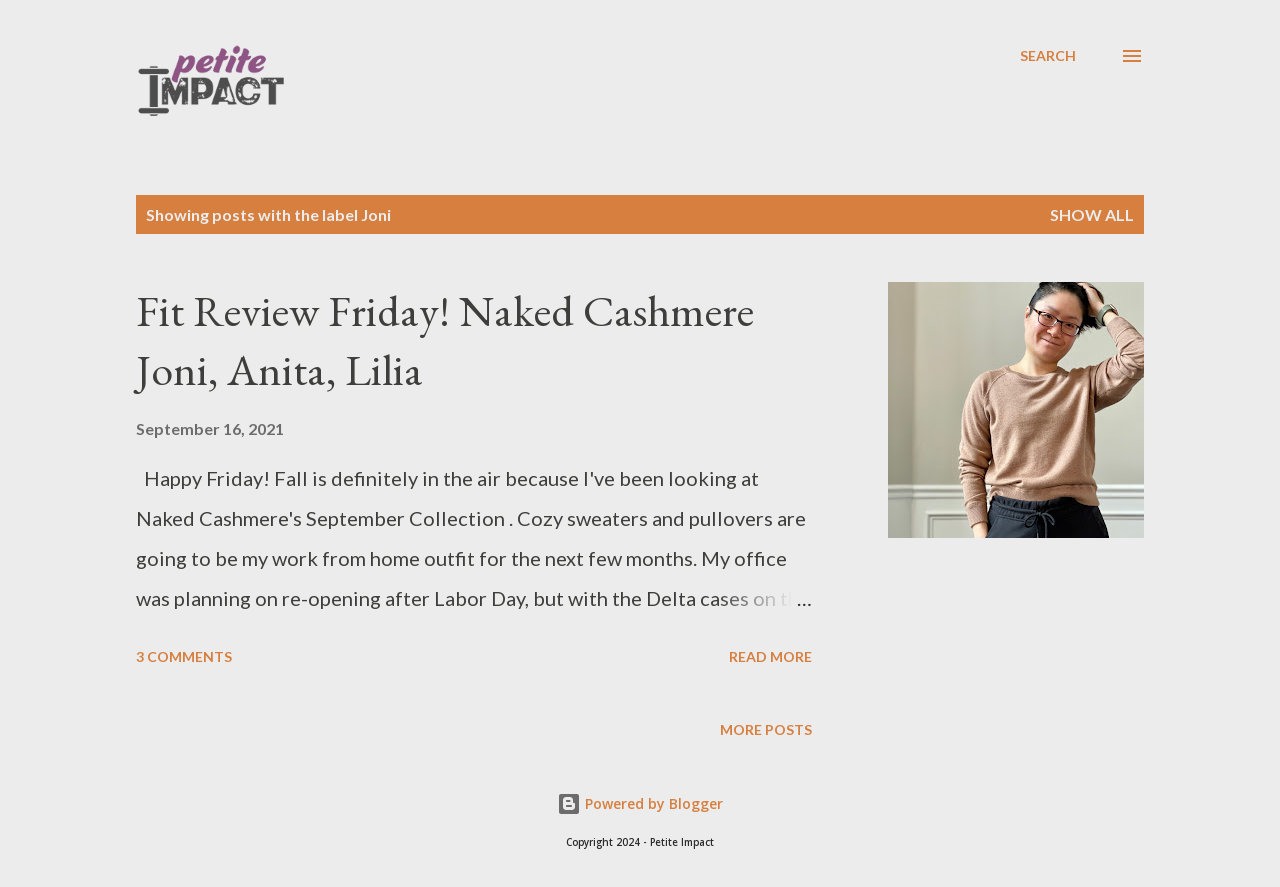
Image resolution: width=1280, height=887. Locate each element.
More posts (766, 729)
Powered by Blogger (640, 803)
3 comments (184, 656)
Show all (1092, 214)
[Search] (1048, 56)
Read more (770, 656)
